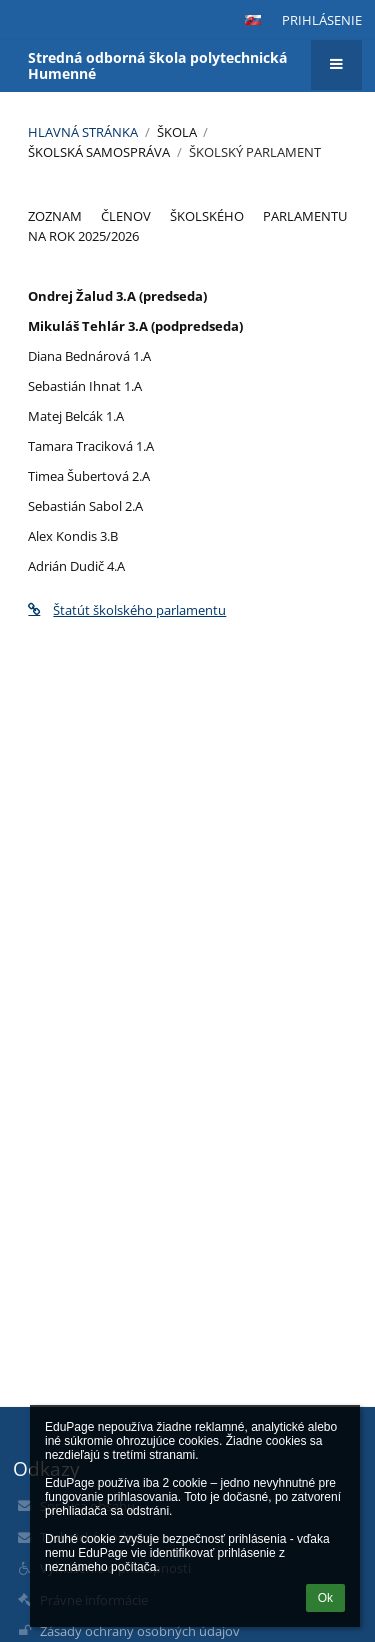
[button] (253, 20)
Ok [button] (325, 1598)
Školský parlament (255, 152)
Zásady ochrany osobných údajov (140, 1631)
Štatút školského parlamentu (127, 610)
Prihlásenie (322, 20)
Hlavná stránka (83, 132)
